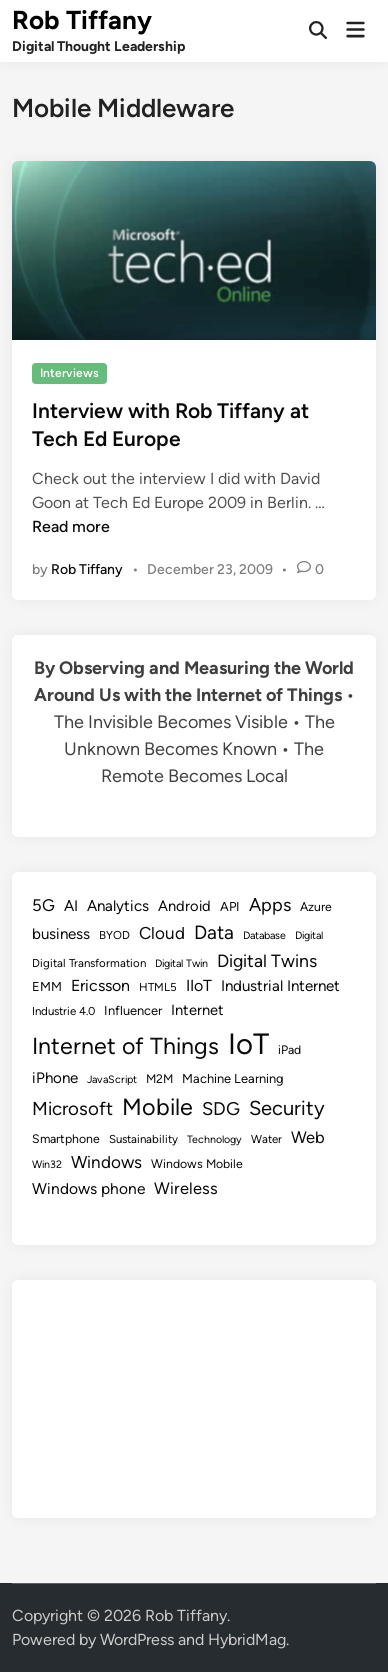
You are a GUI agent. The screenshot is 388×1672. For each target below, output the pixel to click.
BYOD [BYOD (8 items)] (114, 935)
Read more (71, 526)
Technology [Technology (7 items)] (214, 1139)
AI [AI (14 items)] (71, 906)
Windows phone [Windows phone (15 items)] (88, 1188)
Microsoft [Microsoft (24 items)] (72, 1108)
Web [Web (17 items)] (308, 1137)
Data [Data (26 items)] (214, 932)
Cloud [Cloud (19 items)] (162, 933)
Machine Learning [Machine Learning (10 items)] (233, 1078)
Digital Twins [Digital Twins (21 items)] (267, 960)
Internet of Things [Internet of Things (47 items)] (125, 1046)
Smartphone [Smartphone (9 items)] (66, 1138)
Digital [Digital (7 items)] (309, 935)
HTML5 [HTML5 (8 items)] (158, 987)
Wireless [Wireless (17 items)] (186, 1188)
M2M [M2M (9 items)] (159, 1078)
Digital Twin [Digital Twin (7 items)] (181, 963)
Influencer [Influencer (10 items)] (133, 1010)
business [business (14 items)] (61, 934)
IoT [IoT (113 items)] (248, 1043)
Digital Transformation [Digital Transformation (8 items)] (89, 963)
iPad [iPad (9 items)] (289, 1049)
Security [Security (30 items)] (287, 1108)
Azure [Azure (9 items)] (316, 906)
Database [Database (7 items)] (264, 935)
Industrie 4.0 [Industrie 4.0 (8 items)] (63, 1011)
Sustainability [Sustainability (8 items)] (143, 1139)
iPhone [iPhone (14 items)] (55, 1078)
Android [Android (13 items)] (184, 906)
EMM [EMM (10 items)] (47, 986)
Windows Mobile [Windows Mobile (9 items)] (197, 1163)
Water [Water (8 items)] (266, 1139)
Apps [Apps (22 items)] (270, 905)
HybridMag (247, 1639)
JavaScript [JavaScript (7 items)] (112, 1079)
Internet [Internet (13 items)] (197, 1010)
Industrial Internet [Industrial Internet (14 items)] (280, 986)
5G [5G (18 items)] (43, 905)
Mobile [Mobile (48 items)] (157, 1107)
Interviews (69, 373)
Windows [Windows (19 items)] (106, 1162)
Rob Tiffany (82, 20)
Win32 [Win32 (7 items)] (47, 1164)
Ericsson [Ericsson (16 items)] (100, 985)
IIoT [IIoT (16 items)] (199, 985)
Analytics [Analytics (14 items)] (118, 906)
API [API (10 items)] (230, 906)
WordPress (137, 1639)
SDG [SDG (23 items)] (221, 1109)
